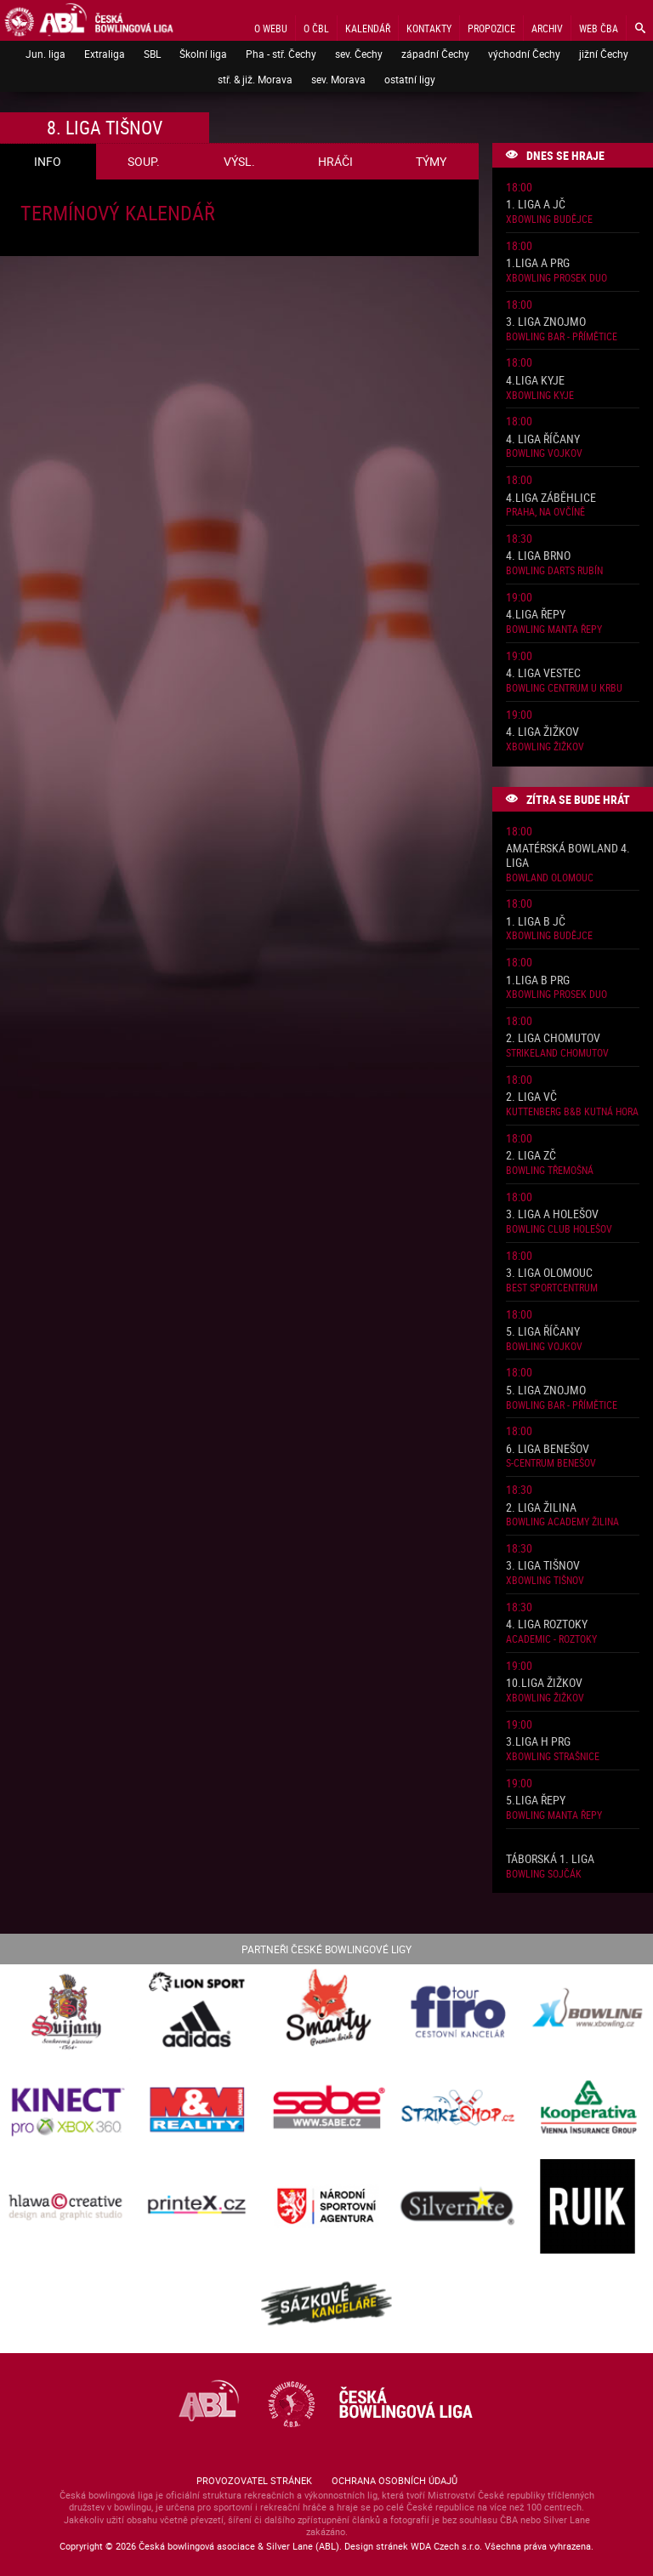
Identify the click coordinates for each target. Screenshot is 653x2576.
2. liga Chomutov (553, 1038)
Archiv (547, 28)
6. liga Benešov (547, 1449)
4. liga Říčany (543, 439)
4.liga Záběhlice (551, 498)
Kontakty (428, 28)
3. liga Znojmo (546, 322)
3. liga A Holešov (552, 1214)
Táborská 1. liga (550, 1859)
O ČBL (316, 28)
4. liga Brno (538, 556)
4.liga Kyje (535, 380)
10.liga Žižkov (544, 1683)
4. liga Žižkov (542, 732)
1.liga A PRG (538, 263)
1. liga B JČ (535, 922)
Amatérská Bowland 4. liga (568, 855)
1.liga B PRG (538, 980)
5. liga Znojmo (546, 1390)
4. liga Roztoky (547, 1624)
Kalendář (367, 28)
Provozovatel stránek (254, 2480)
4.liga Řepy (535, 614)
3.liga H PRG (538, 1742)
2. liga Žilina (541, 1508)
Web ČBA (598, 28)
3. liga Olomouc (549, 1273)
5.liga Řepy (535, 1800)
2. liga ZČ (531, 1155)
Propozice (491, 28)
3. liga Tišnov (543, 1566)
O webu (270, 28)
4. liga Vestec (543, 673)
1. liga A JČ (535, 204)
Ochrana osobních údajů (394, 2480)
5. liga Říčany (543, 1332)
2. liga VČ (531, 1097)
